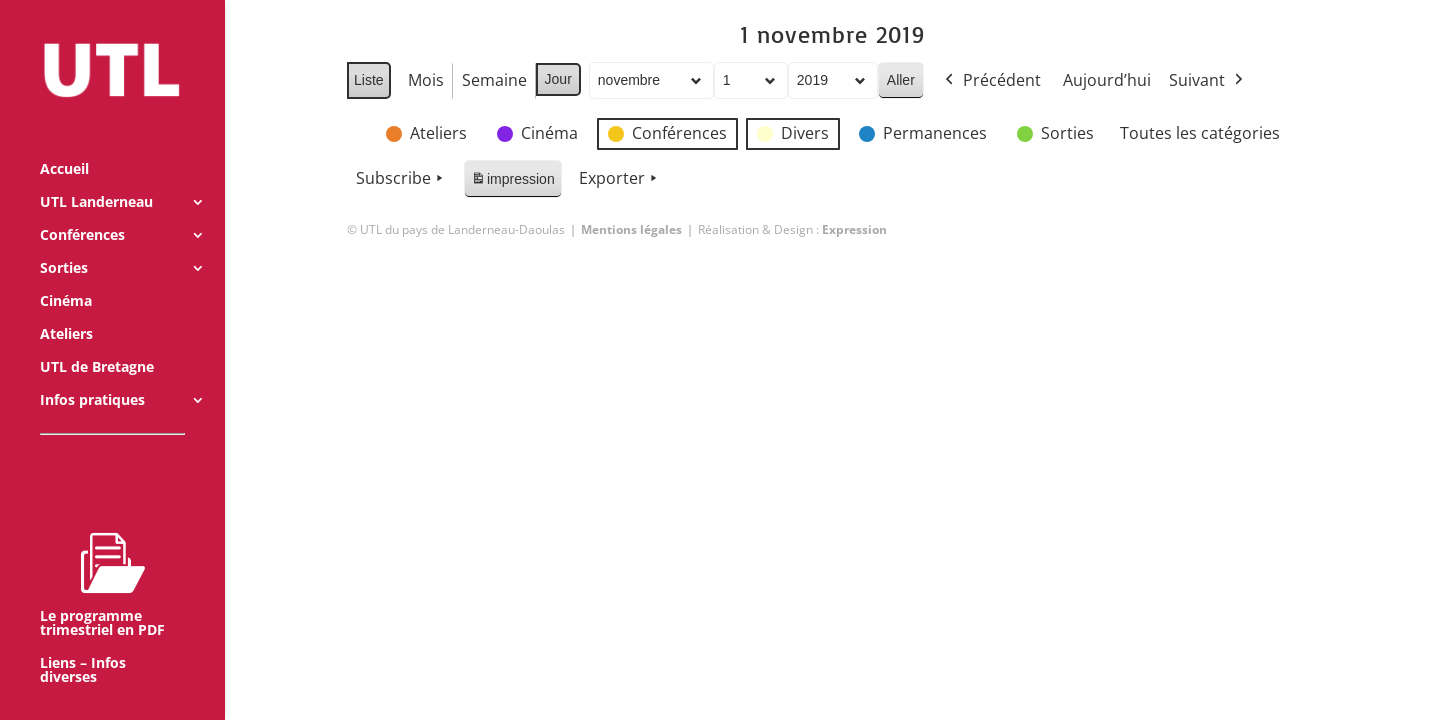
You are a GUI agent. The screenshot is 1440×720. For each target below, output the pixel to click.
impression (512, 182)
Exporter (619, 179)
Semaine (493, 80)
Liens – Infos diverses (83, 643)
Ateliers (66, 307)
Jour (557, 79)
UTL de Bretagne (97, 340)
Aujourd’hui (1106, 80)
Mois (425, 80)
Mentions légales (631, 229)
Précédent (990, 81)
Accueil (64, 142)
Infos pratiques (92, 373)
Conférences (82, 208)
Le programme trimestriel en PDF (102, 557)
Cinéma (66, 274)
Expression (854, 229)
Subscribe (401, 179)
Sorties (64, 241)
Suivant (1207, 81)
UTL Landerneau (96, 175)
